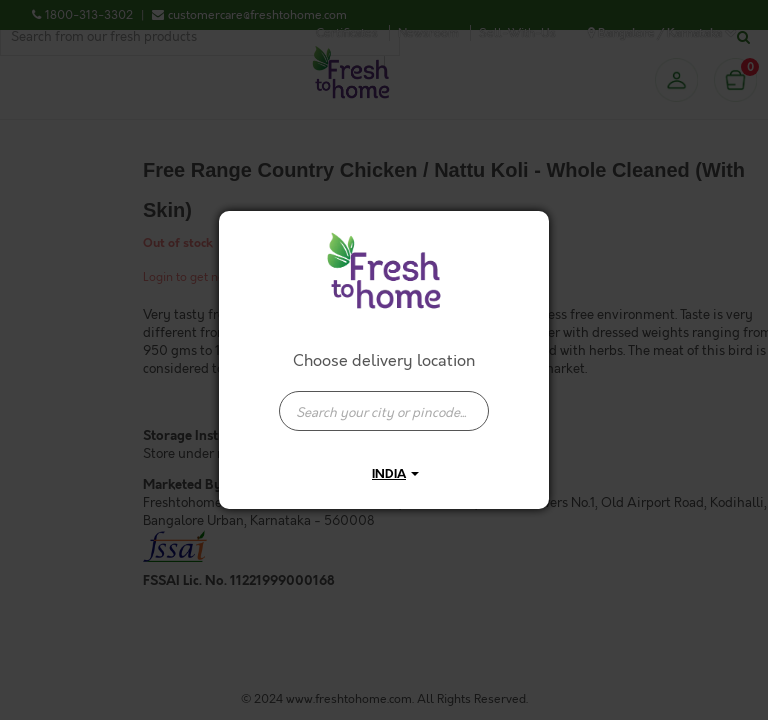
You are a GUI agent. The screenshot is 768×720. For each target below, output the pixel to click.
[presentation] (384, 411)
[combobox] (384, 401)
